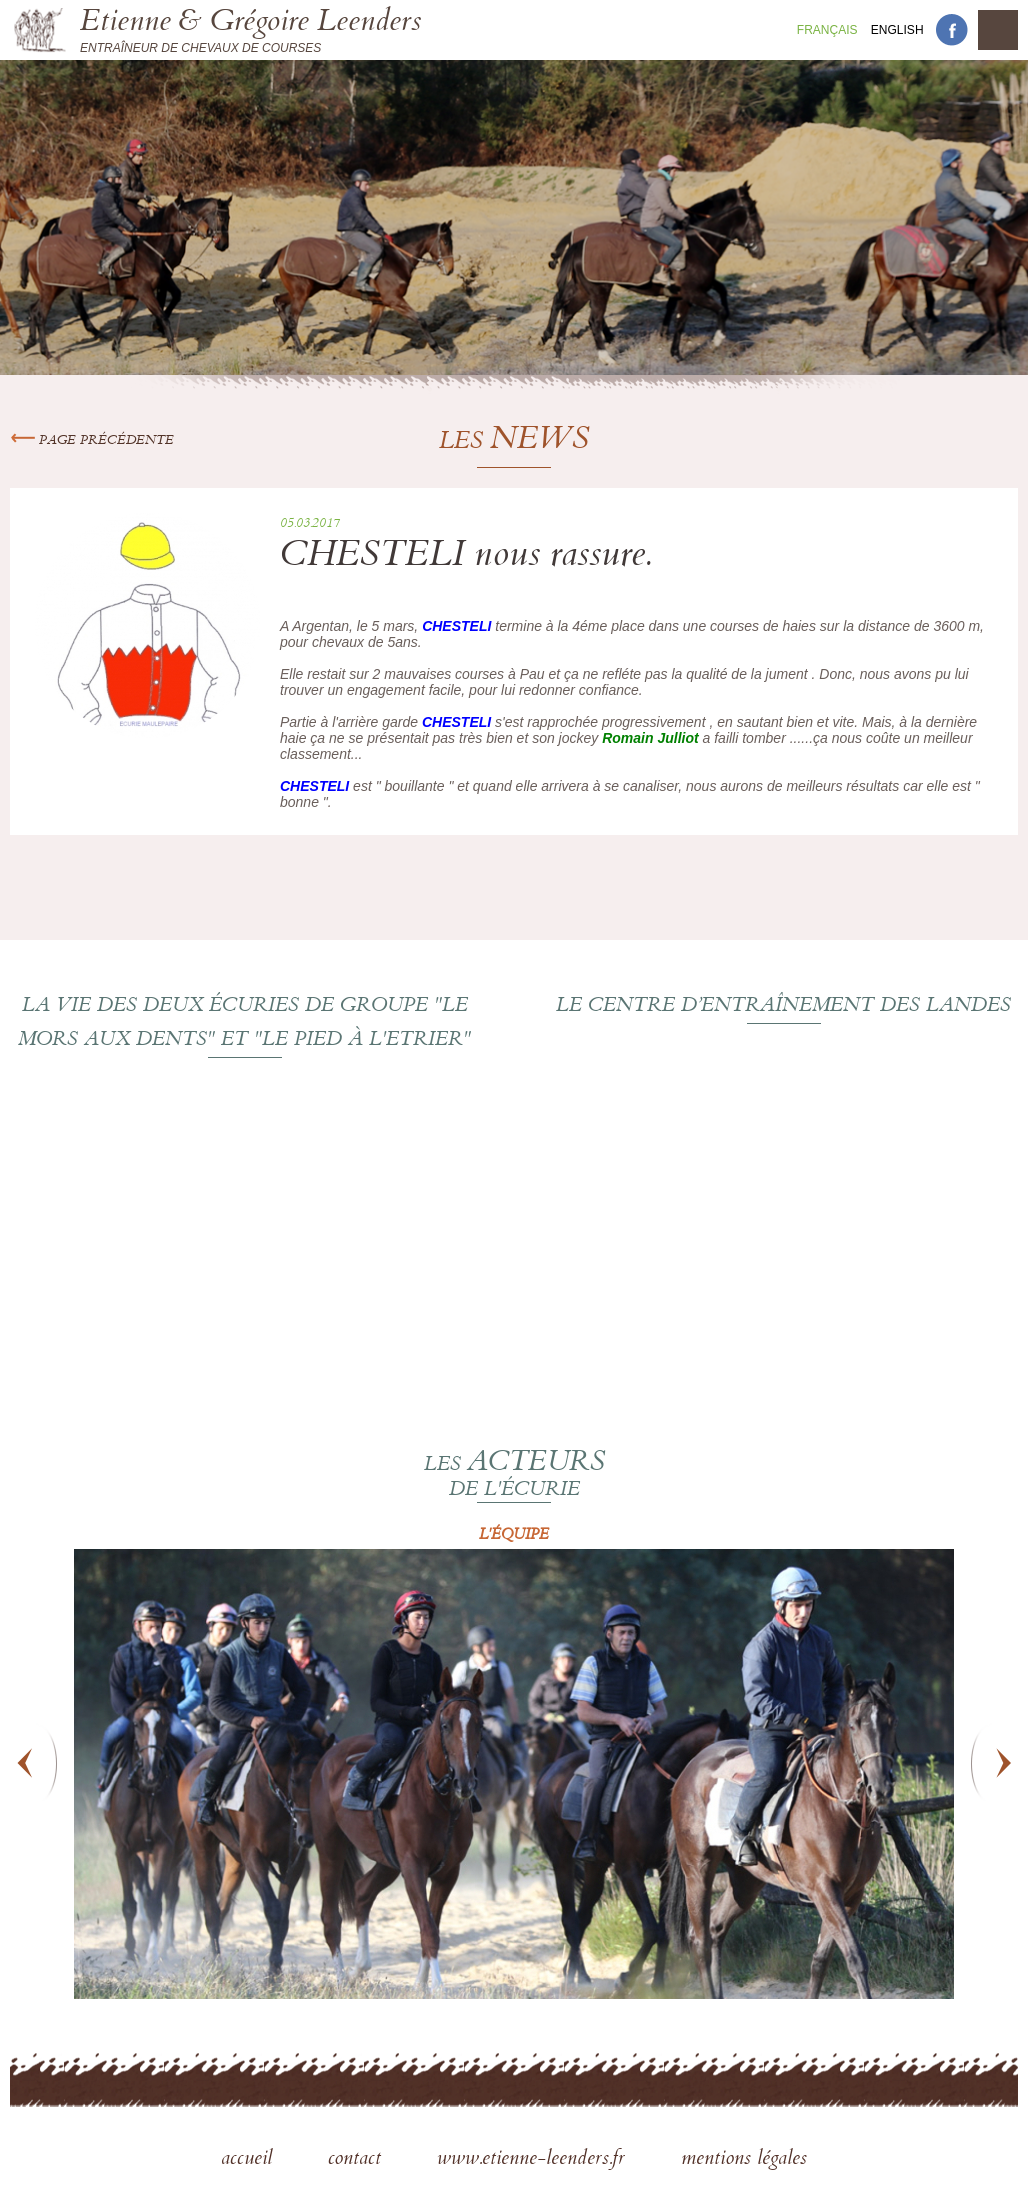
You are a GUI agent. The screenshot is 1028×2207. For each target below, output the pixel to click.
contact (357, 2160)
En (897, 30)
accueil (249, 2160)
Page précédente (92, 441)
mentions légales (744, 2160)
